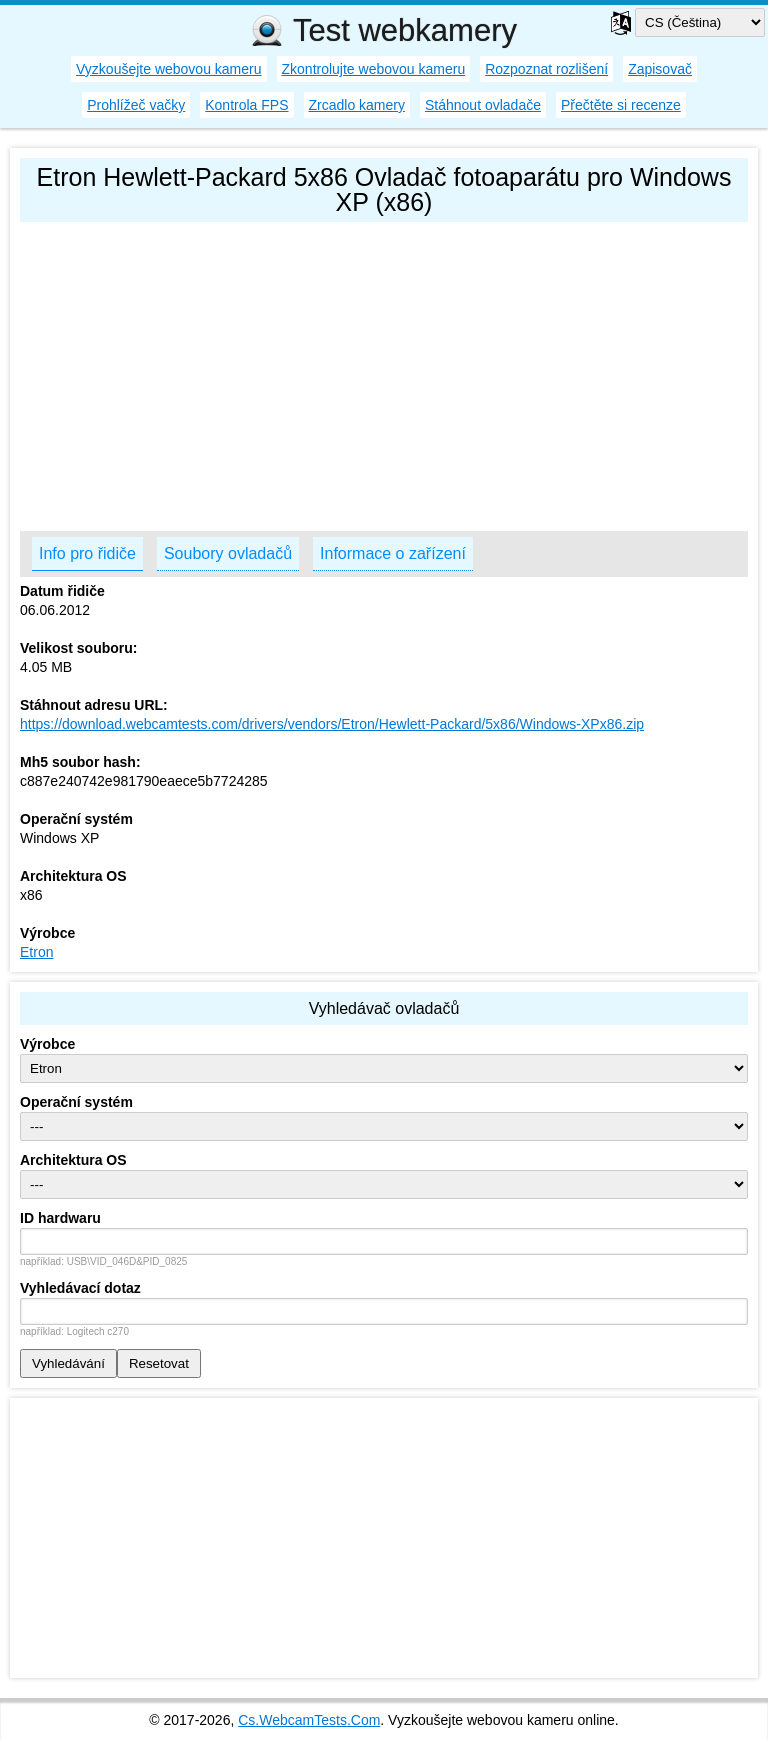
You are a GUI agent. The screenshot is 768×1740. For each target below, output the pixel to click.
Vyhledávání (68, 1363)
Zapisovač (660, 69)
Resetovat (159, 1363)
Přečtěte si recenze (621, 105)
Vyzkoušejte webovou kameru (168, 69)
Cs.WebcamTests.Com (309, 1720)
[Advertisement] (384, 372)
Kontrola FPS (246, 105)
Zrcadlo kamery (357, 105)
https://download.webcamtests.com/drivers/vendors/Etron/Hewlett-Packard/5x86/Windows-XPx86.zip (332, 724)
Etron (36, 952)
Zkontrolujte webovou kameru (374, 69)
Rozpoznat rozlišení (546, 69)
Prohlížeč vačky (136, 105)
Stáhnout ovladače (483, 105)
